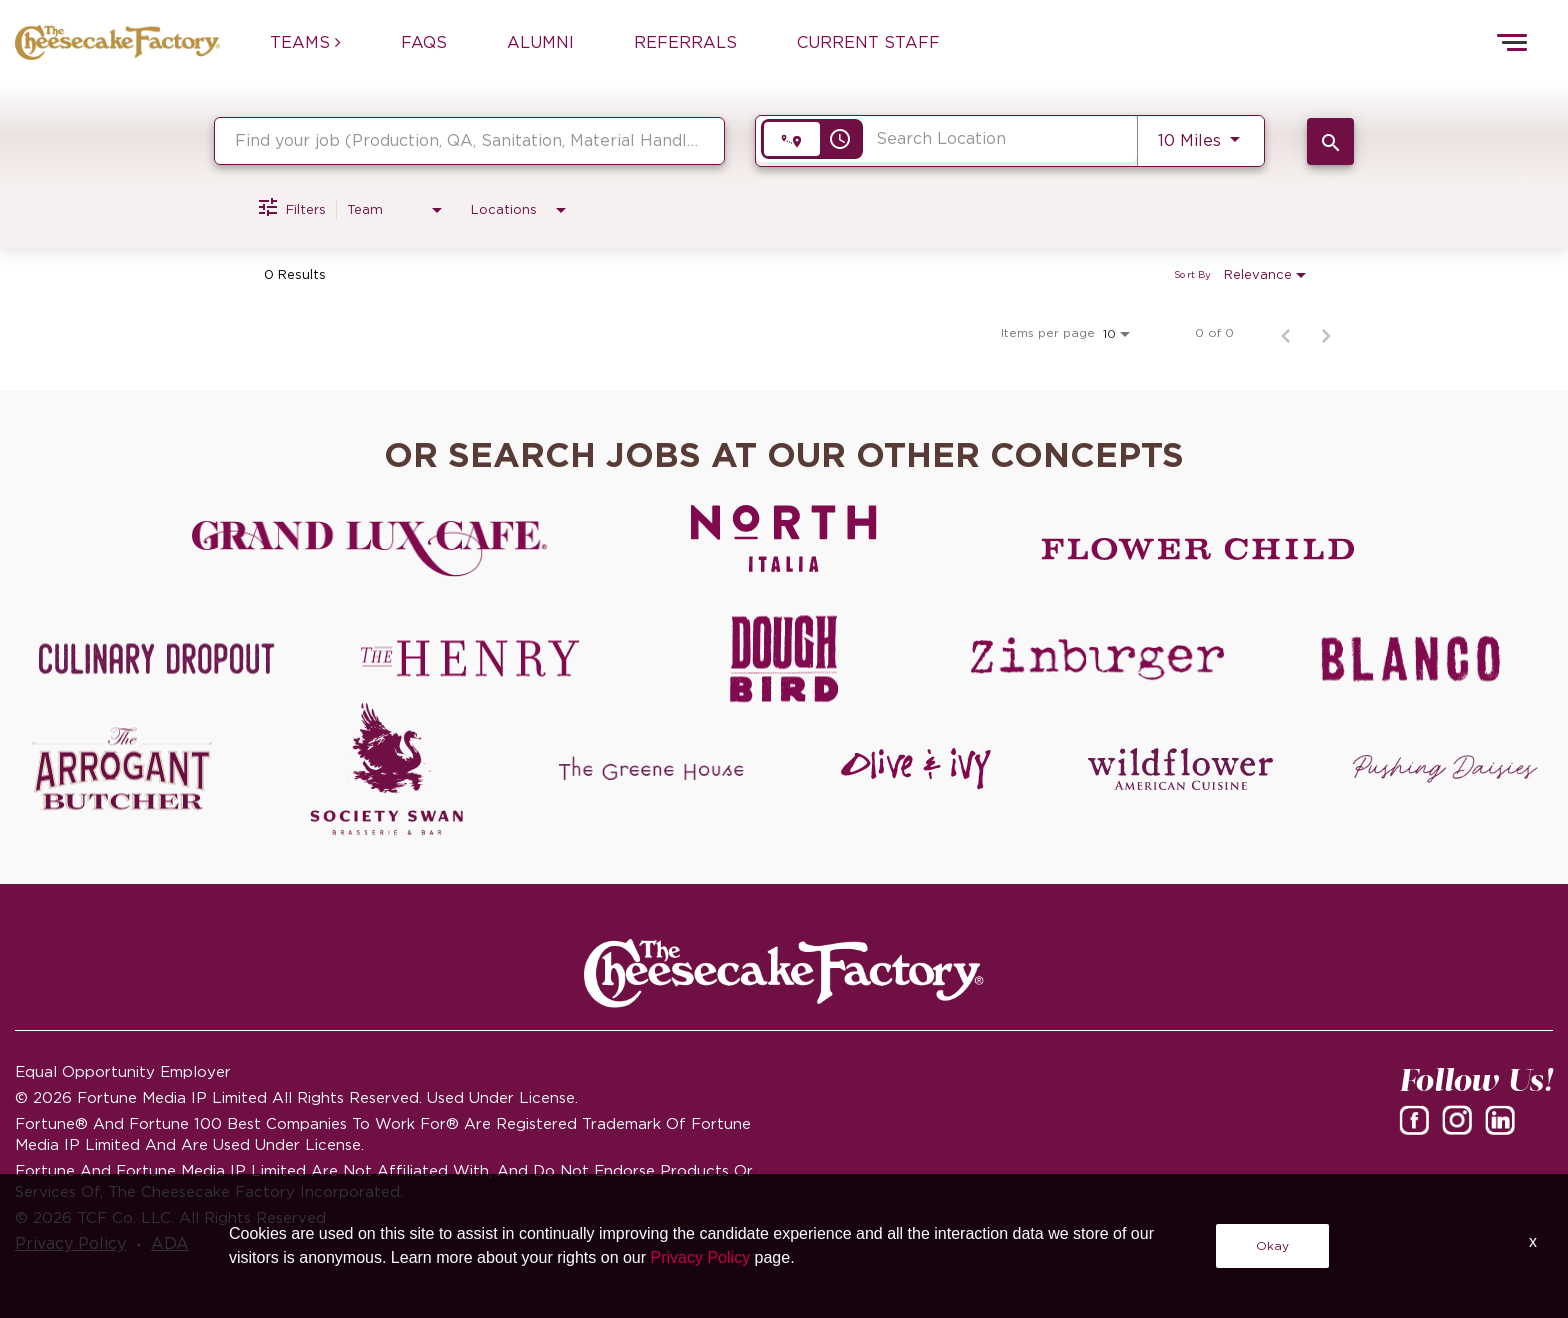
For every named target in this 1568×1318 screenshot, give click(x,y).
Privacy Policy (70, 1243)
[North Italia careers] (784, 538)
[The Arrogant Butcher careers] (122, 769)
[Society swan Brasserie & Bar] (387, 769)
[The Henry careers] (471, 659)
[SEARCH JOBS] (1330, 141)
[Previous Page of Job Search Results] (1286, 333)
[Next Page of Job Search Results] (1326, 333)
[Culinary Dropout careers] (157, 659)
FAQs (424, 42)
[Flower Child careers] (1198, 549)
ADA (170, 1243)
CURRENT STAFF (868, 42)
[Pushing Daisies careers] (1445, 769)
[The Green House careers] (651, 769)
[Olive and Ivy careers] (916, 769)
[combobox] (469, 140)
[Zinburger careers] (1098, 659)
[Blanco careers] (1411, 659)
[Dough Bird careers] (784, 659)
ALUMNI (540, 42)
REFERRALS (685, 42)
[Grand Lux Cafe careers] (369, 549)
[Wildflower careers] (1180, 769)
